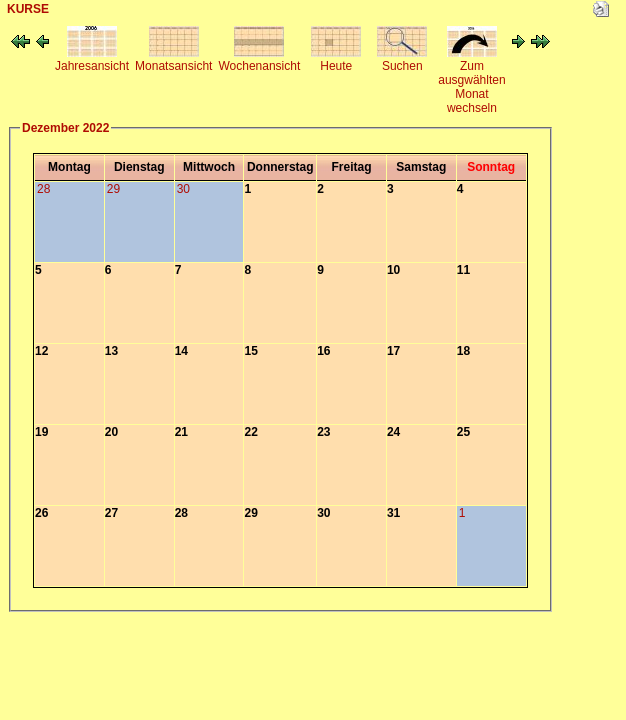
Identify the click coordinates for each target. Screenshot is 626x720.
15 (250, 351)
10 (393, 270)
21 (181, 432)
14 (181, 351)
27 (111, 513)
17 (393, 351)
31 (393, 513)
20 (111, 432)
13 (111, 351)
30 (323, 513)
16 (323, 351)
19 (41, 432)
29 (250, 513)
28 (181, 513)
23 (323, 432)
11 (463, 270)
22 (250, 432)
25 (463, 432)
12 (41, 351)
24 (393, 432)
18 (463, 351)
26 (41, 513)
